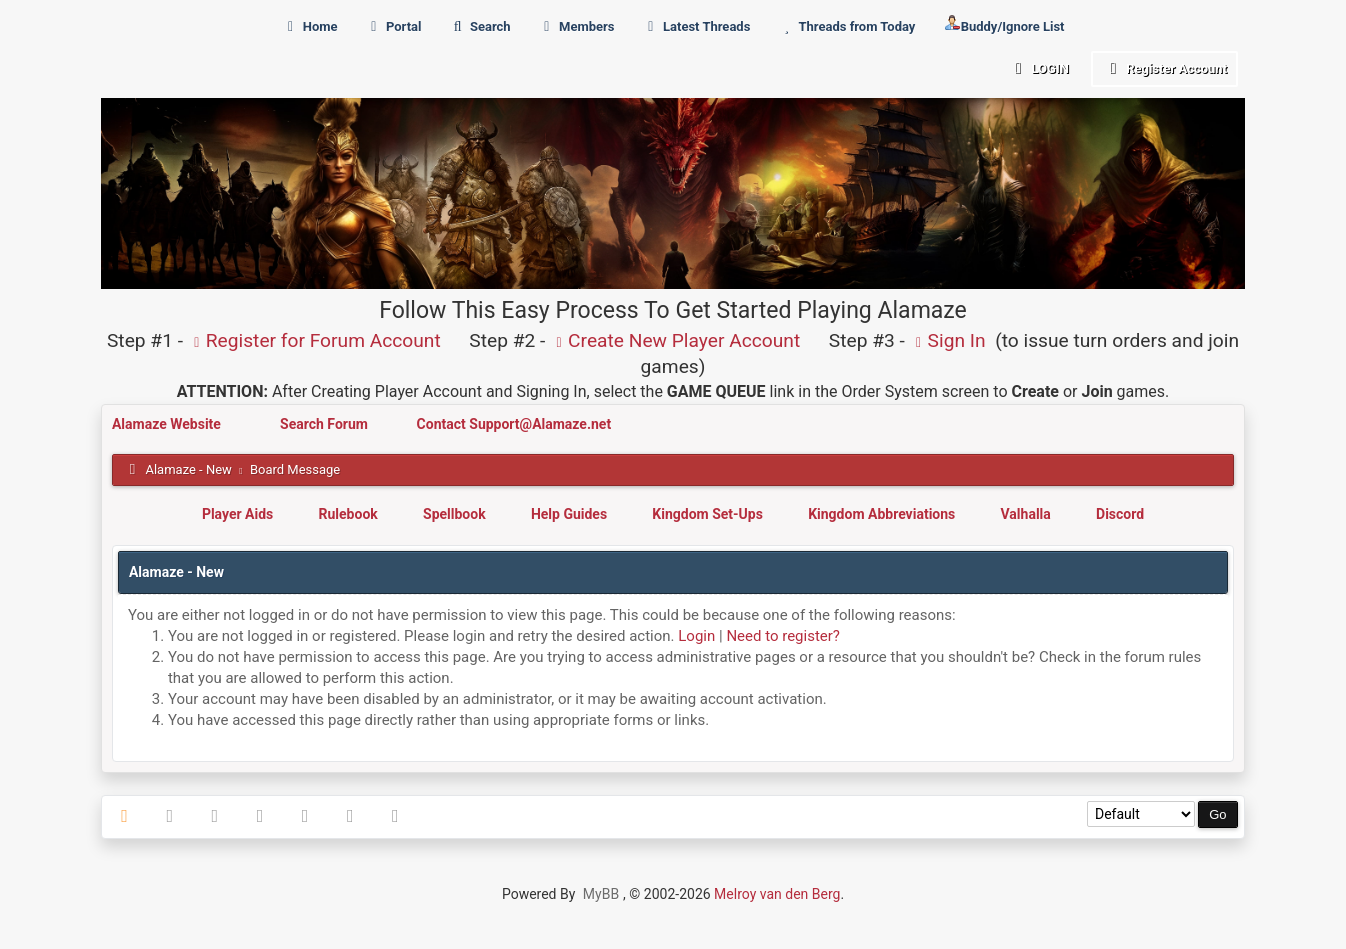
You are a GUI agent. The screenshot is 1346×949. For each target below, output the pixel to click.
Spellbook (454, 514)
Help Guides (569, 514)
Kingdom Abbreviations (881, 514)
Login (1038, 68)
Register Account (1164, 68)
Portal (393, 26)
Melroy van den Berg (777, 894)
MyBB (601, 894)
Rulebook (348, 514)
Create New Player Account (675, 340)
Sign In (948, 340)
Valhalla (1026, 514)
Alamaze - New (188, 469)
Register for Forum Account (314, 340)
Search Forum (325, 424)
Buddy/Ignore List (1004, 24)
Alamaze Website (168, 424)
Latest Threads (696, 26)
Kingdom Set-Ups (707, 514)
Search (480, 26)
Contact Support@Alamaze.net (514, 424)
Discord (1120, 514)
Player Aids (237, 514)
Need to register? (783, 636)
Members (576, 26)
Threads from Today (847, 26)
